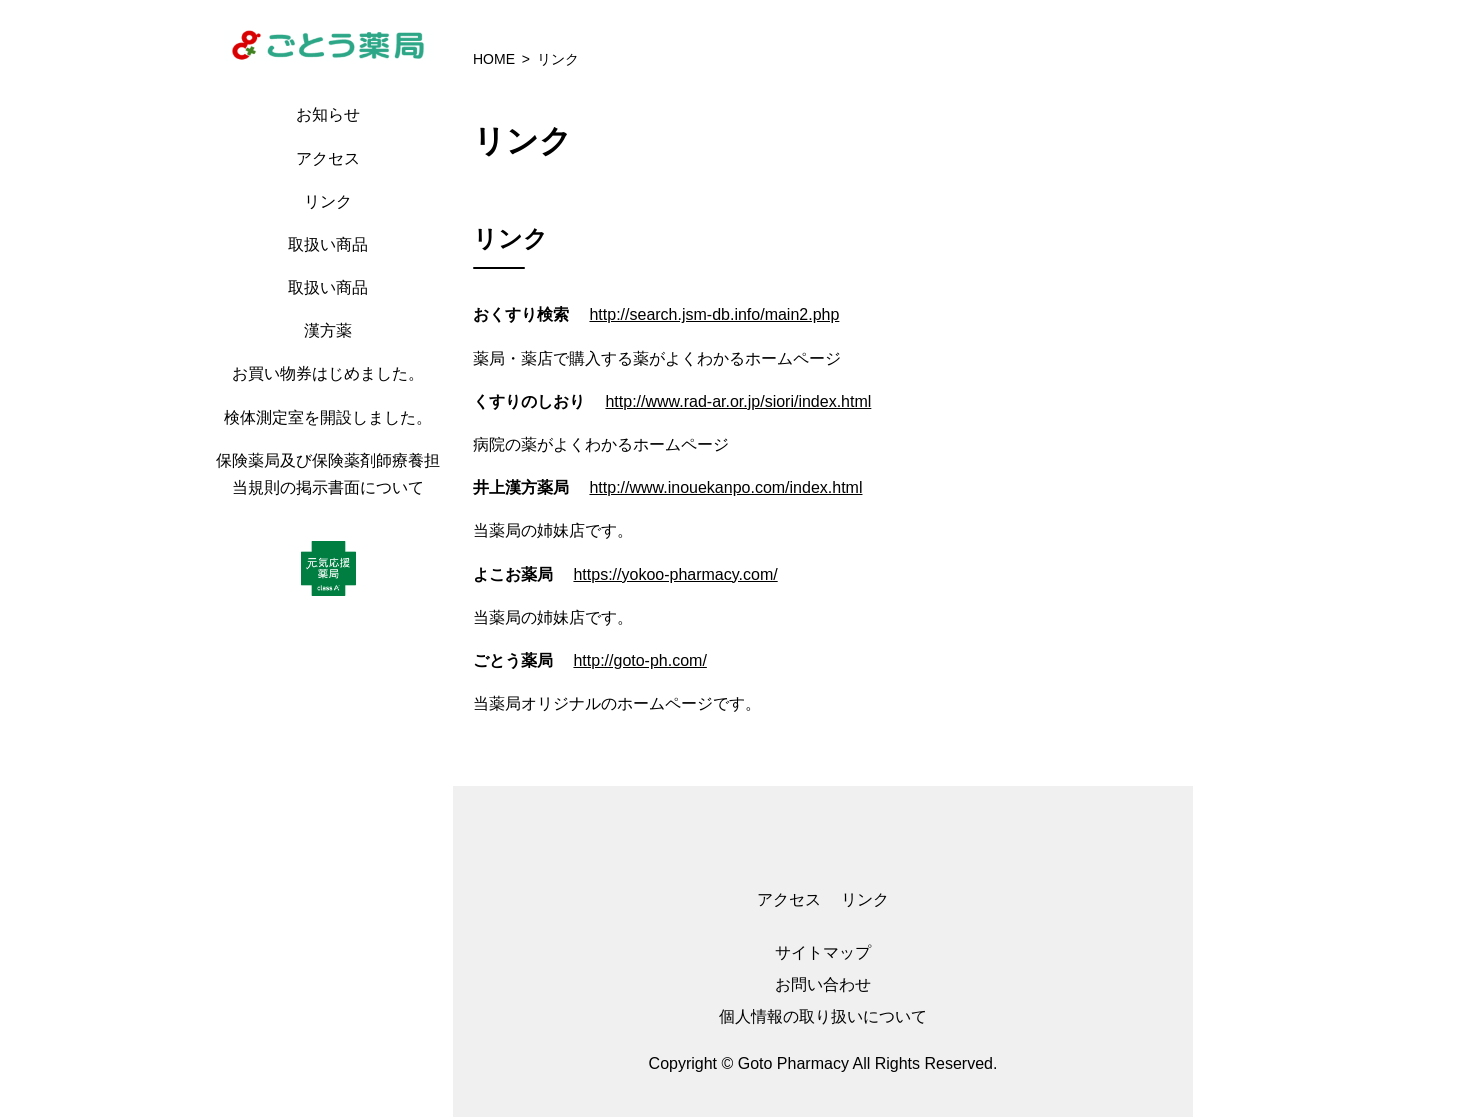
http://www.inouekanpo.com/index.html (725, 487)
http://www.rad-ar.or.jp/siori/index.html (738, 401)
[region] (333, 558)
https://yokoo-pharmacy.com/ (675, 574)
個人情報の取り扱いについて (823, 1016)
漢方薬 (328, 330)
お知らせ (328, 114)
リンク (328, 201)
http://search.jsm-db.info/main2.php (714, 314)
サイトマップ (823, 952)
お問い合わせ (823, 984)
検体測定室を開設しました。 (328, 417)
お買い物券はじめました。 (328, 373)
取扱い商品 (328, 244)
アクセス (328, 158)
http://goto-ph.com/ (639, 660)
